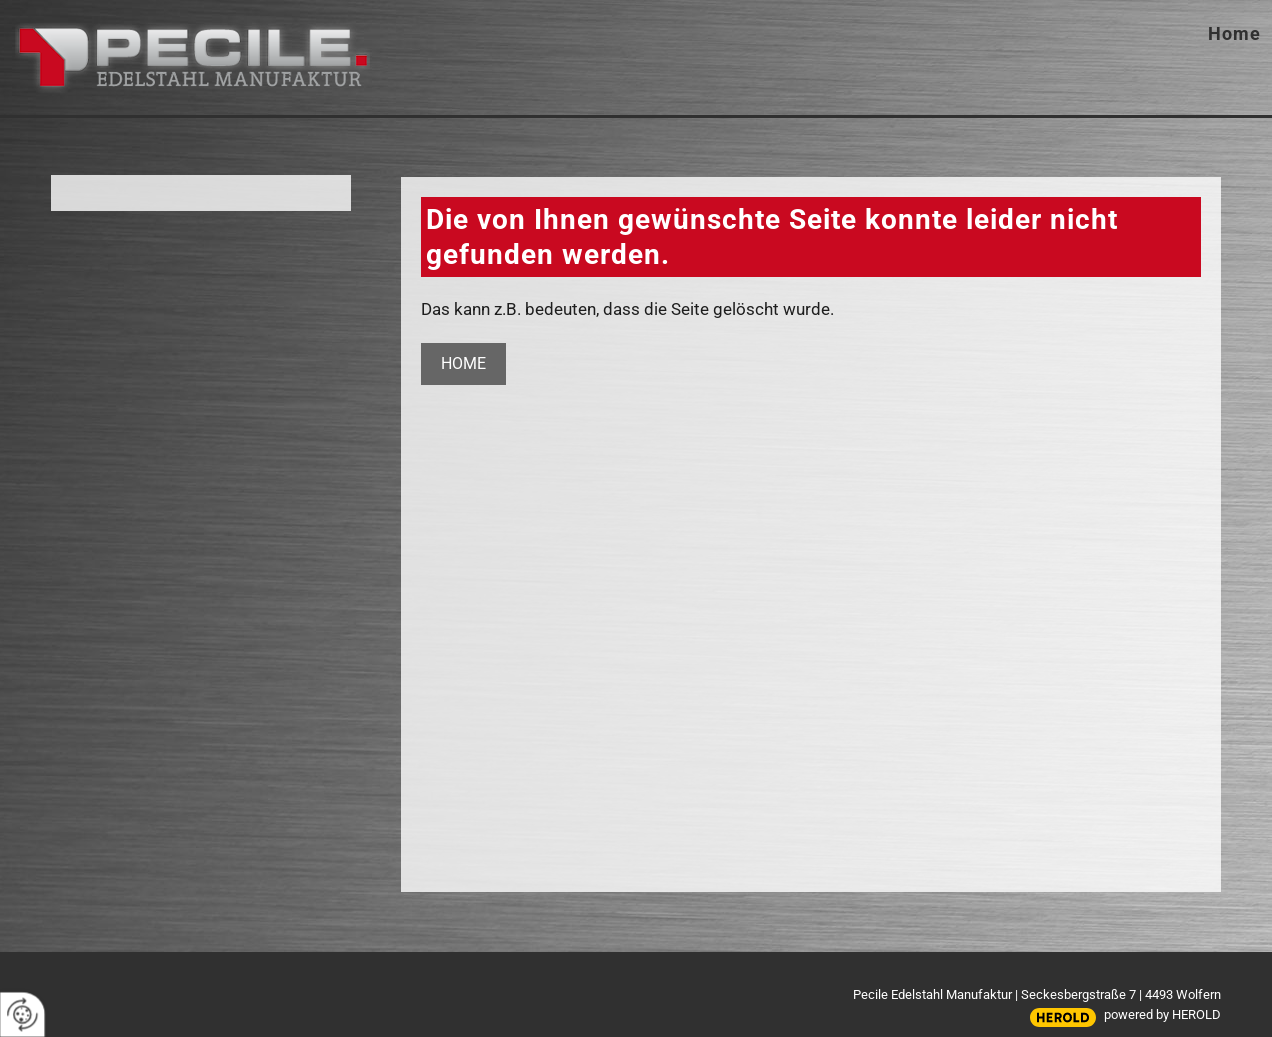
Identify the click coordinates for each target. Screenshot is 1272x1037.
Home (1234, 33)
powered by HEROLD (1162, 1014)
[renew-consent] (22, 1014)
